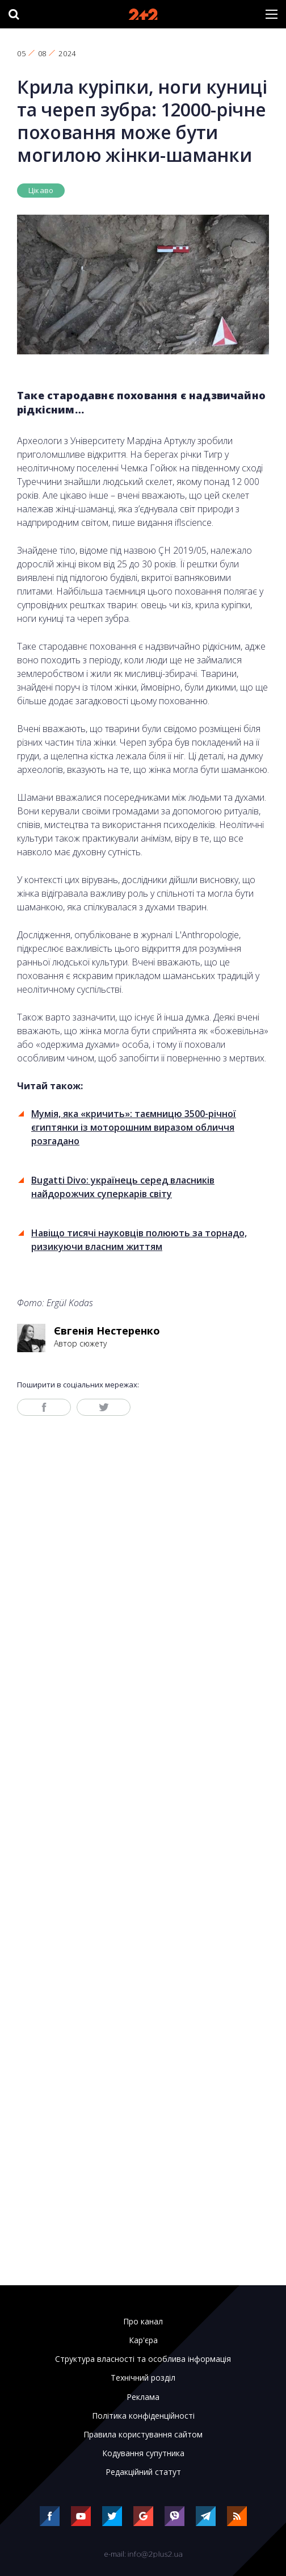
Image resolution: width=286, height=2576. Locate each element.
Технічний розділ (143, 2378)
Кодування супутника (143, 2453)
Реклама (143, 2397)
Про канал (143, 2321)
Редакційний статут (143, 2472)
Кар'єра (143, 2340)
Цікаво (40, 190)
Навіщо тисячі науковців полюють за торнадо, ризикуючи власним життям (139, 1240)
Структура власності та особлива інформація (143, 2359)
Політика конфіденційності (143, 2416)
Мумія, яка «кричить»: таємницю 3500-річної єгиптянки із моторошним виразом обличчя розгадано (133, 1127)
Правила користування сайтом (143, 2434)
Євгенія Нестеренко (107, 1330)
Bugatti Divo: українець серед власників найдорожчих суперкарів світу (122, 1187)
